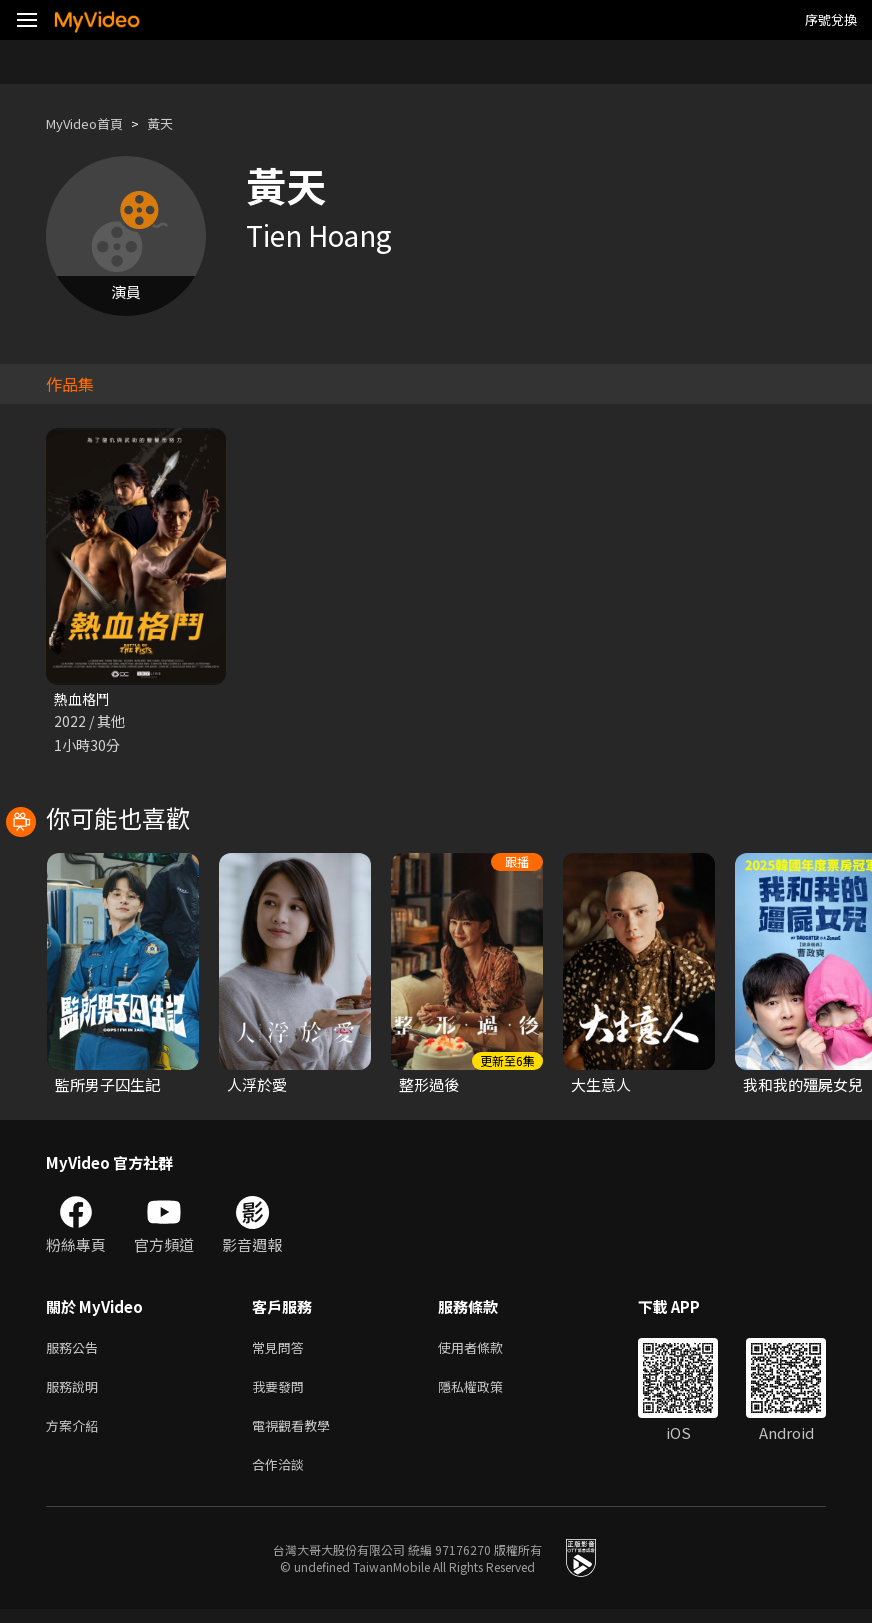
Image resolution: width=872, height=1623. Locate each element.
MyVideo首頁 (91, 123)
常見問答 (282, 1350)
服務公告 (76, 1350)
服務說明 (76, 1392)
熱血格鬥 (84, 699)
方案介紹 (76, 1434)
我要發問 (282, 1392)
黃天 (176, 123)
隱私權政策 (487, 1392)
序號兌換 (831, 19)
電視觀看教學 (297, 1434)
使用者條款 (487, 1350)
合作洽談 (282, 1476)
